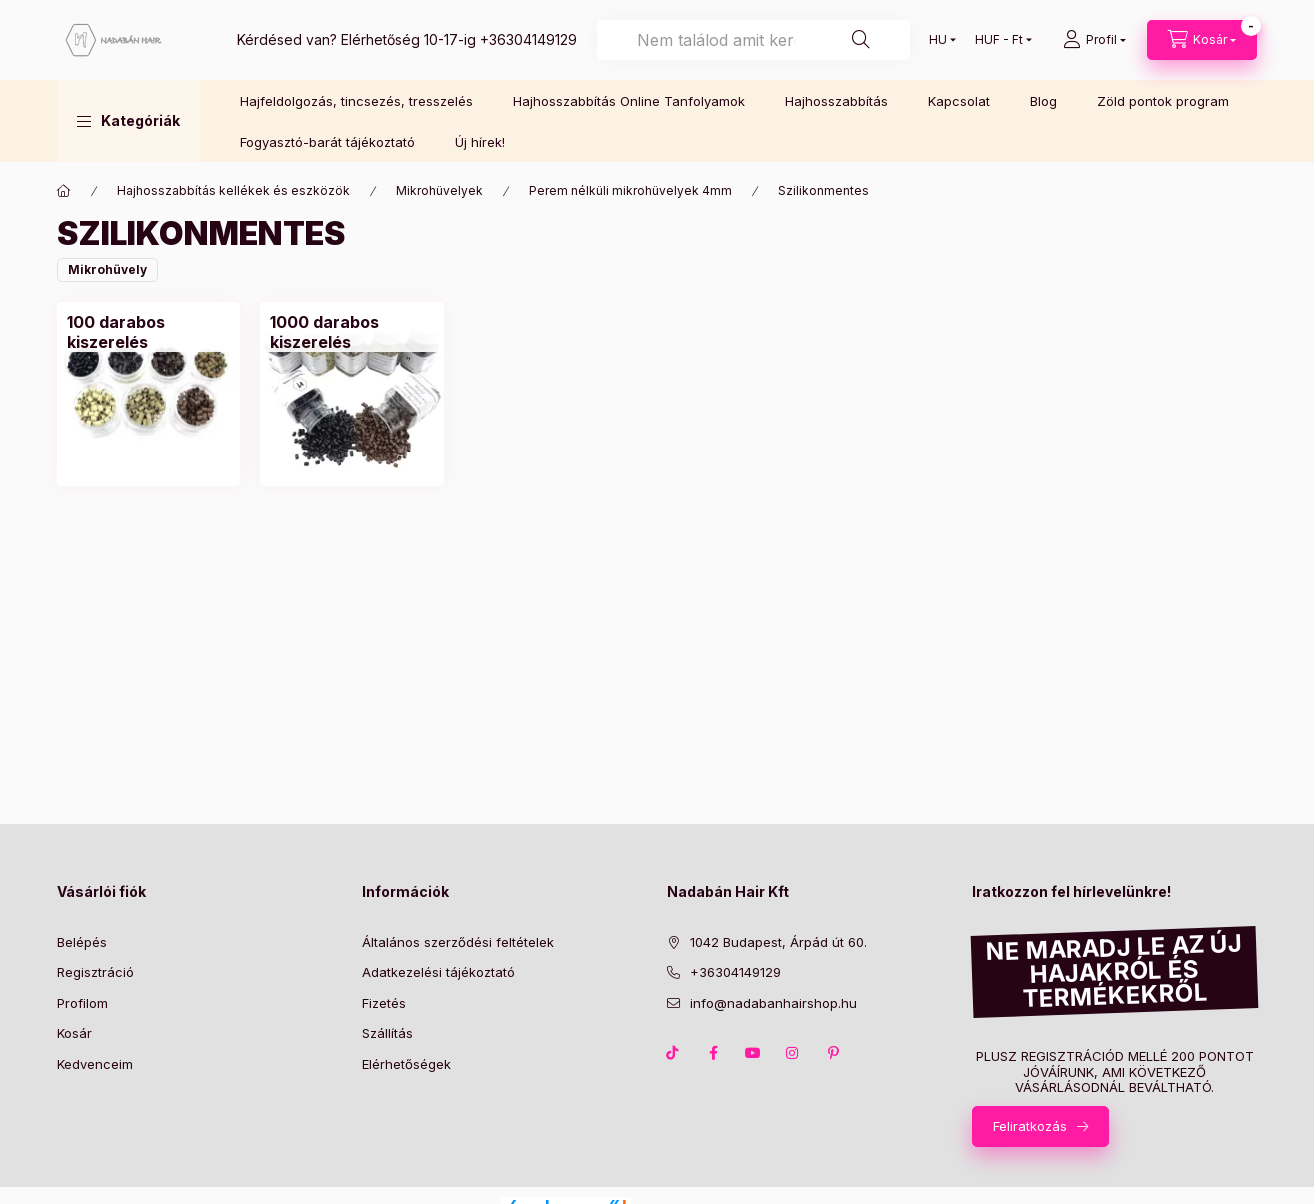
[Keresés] (861, 40)
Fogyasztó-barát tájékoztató (327, 142)
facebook (713, 1053)
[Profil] (1094, 40)
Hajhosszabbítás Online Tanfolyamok (629, 101)
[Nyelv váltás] (938, 40)
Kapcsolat (959, 101)
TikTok (673, 1053)
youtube (753, 1053)
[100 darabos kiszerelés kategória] (148, 332)
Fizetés (384, 1003)
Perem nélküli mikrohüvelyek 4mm (630, 190)
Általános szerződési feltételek (458, 942)
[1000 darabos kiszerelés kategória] (351, 332)
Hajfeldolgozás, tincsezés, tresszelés (356, 101)
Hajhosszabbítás (836, 101)
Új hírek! (480, 142)
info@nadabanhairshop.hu (773, 1003)
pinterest (833, 1053)
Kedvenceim (95, 1064)
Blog (1043, 101)
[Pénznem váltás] (999, 40)
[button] (128, 121)
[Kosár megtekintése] (1202, 40)
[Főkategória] (64, 191)
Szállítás (387, 1033)
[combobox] (753, 40)
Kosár (74, 1033)
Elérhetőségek (406, 1064)
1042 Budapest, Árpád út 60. (778, 942)
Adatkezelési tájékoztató (438, 972)
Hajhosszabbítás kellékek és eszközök (233, 190)
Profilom (82, 1003)
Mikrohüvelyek (439, 190)
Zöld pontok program (1163, 101)
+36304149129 (528, 39)
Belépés (82, 942)
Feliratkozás (1030, 1126)
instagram (793, 1053)
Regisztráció (95, 972)
